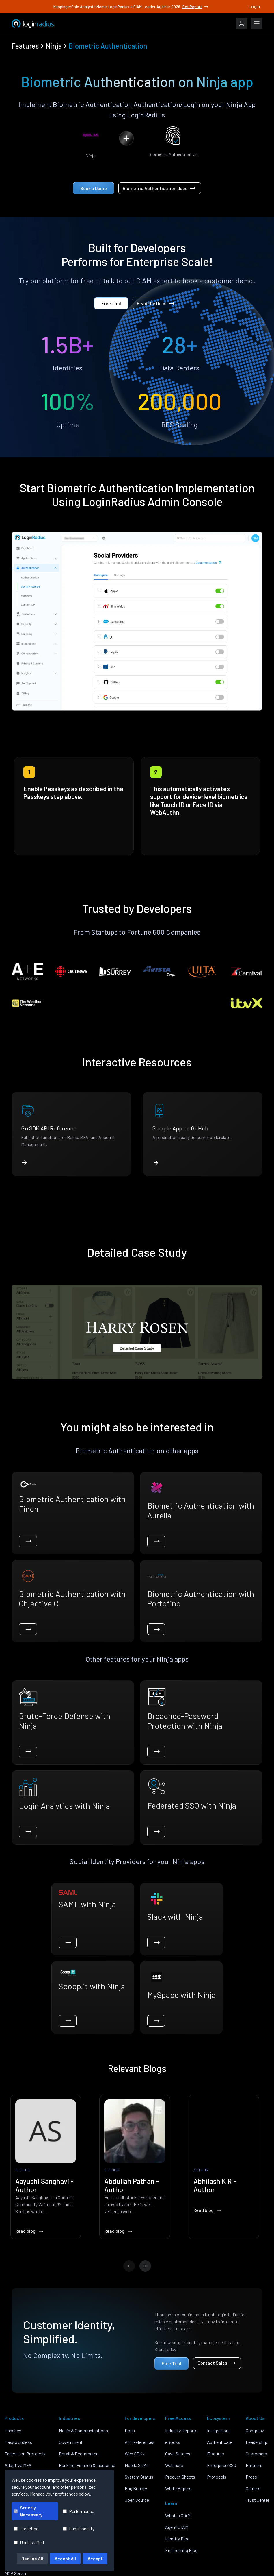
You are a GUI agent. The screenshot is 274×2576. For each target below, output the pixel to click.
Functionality (78, 2528)
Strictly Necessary (28, 2511)
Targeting (26, 2528)
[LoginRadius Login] (241, 23)
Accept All (65, 2558)
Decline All (32, 2558)
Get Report (195, 7)
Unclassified (29, 2542)
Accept (95, 2558)
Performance (78, 2511)
